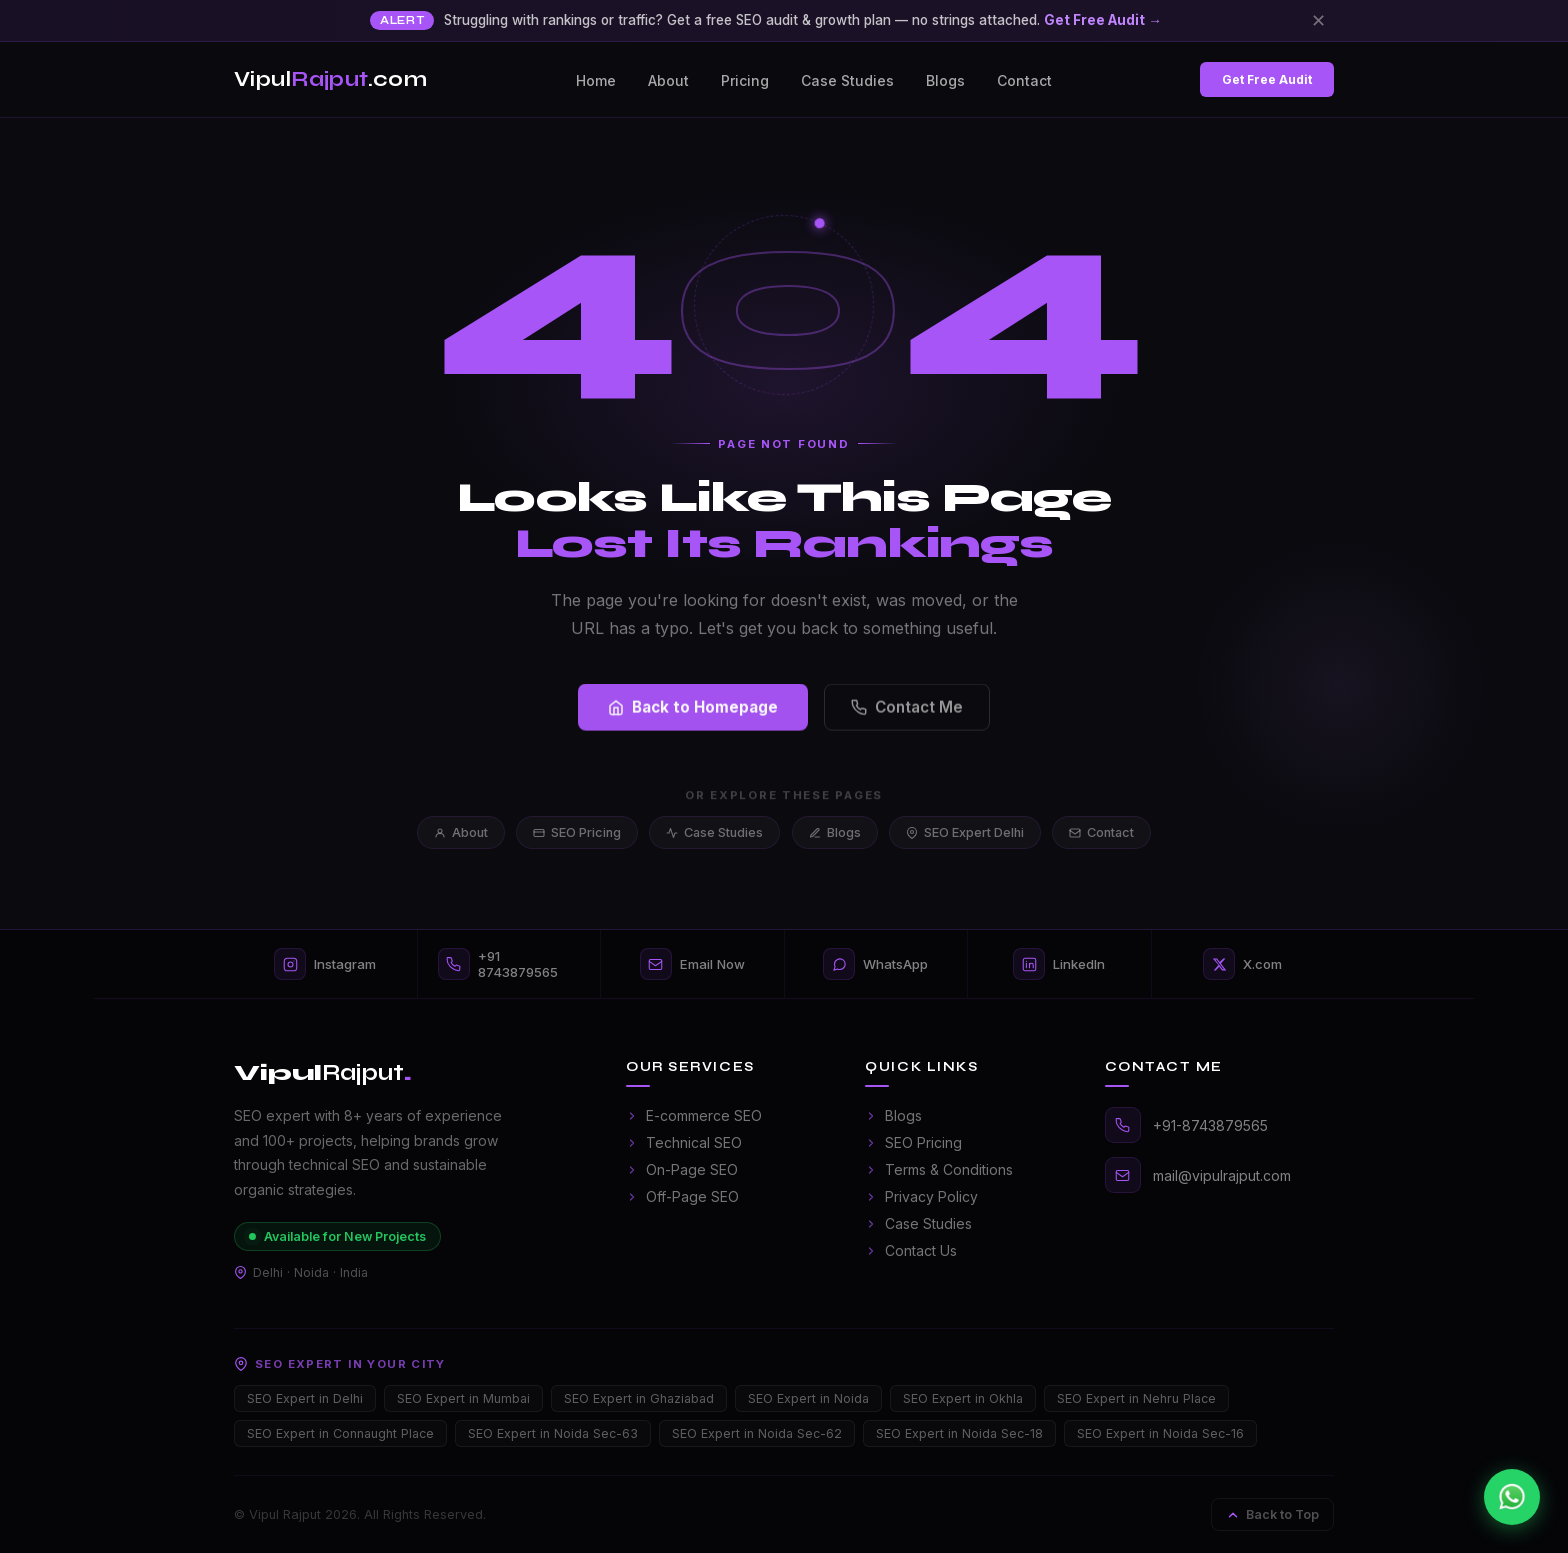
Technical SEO (684, 1142)
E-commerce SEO (694, 1115)
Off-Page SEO (682, 1196)
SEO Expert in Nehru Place (1136, 1398)
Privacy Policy (921, 1196)
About (668, 80)
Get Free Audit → (1102, 20)
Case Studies (847, 80)
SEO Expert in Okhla (963, 1398)
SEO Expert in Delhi (305, 1398)
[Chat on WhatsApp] (1512, 1497)
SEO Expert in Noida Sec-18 (959, 1433)
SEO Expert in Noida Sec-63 (553, 1433)
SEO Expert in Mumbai (463, 1398)
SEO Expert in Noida (808, 1398)
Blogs (945, 80)
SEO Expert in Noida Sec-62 (757, 1433)
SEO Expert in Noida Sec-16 (1160, 1433)
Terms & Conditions (939, 1169)
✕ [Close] (1318, 20)
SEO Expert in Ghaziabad (639, 1398)
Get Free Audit (1267, 79)
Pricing (745, 80)
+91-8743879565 (1210, 1125)
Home (596, 80)
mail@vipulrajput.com (1222, 1175)
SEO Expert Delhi (965, 832)
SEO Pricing (577, 832)
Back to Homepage (693, 710)
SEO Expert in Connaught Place (340, 1433)
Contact (1024, 80)
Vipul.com (330, 79)
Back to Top (1272, 1514)
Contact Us (911, 1250)
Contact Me (907, 710)
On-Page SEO (682, 1169)
